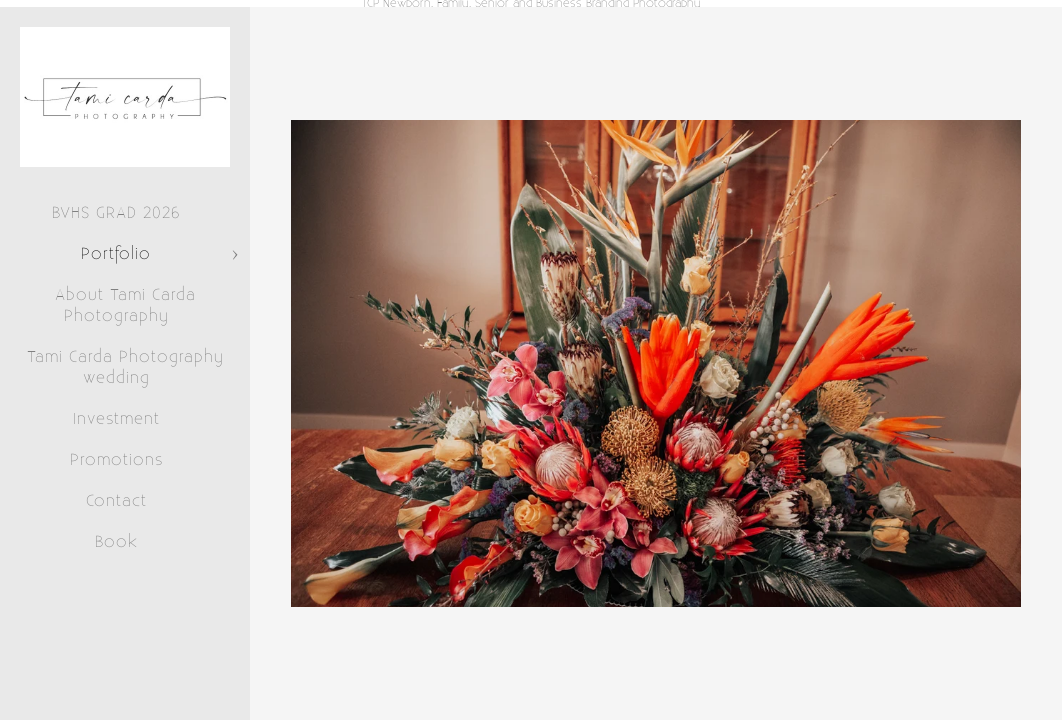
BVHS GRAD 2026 (116, 213)
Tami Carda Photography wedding (125, 367)
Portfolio (116, 254)
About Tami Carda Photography (125, 305)
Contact (116, 501)
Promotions (116, 460)
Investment (116, 419)
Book (116, 542)
